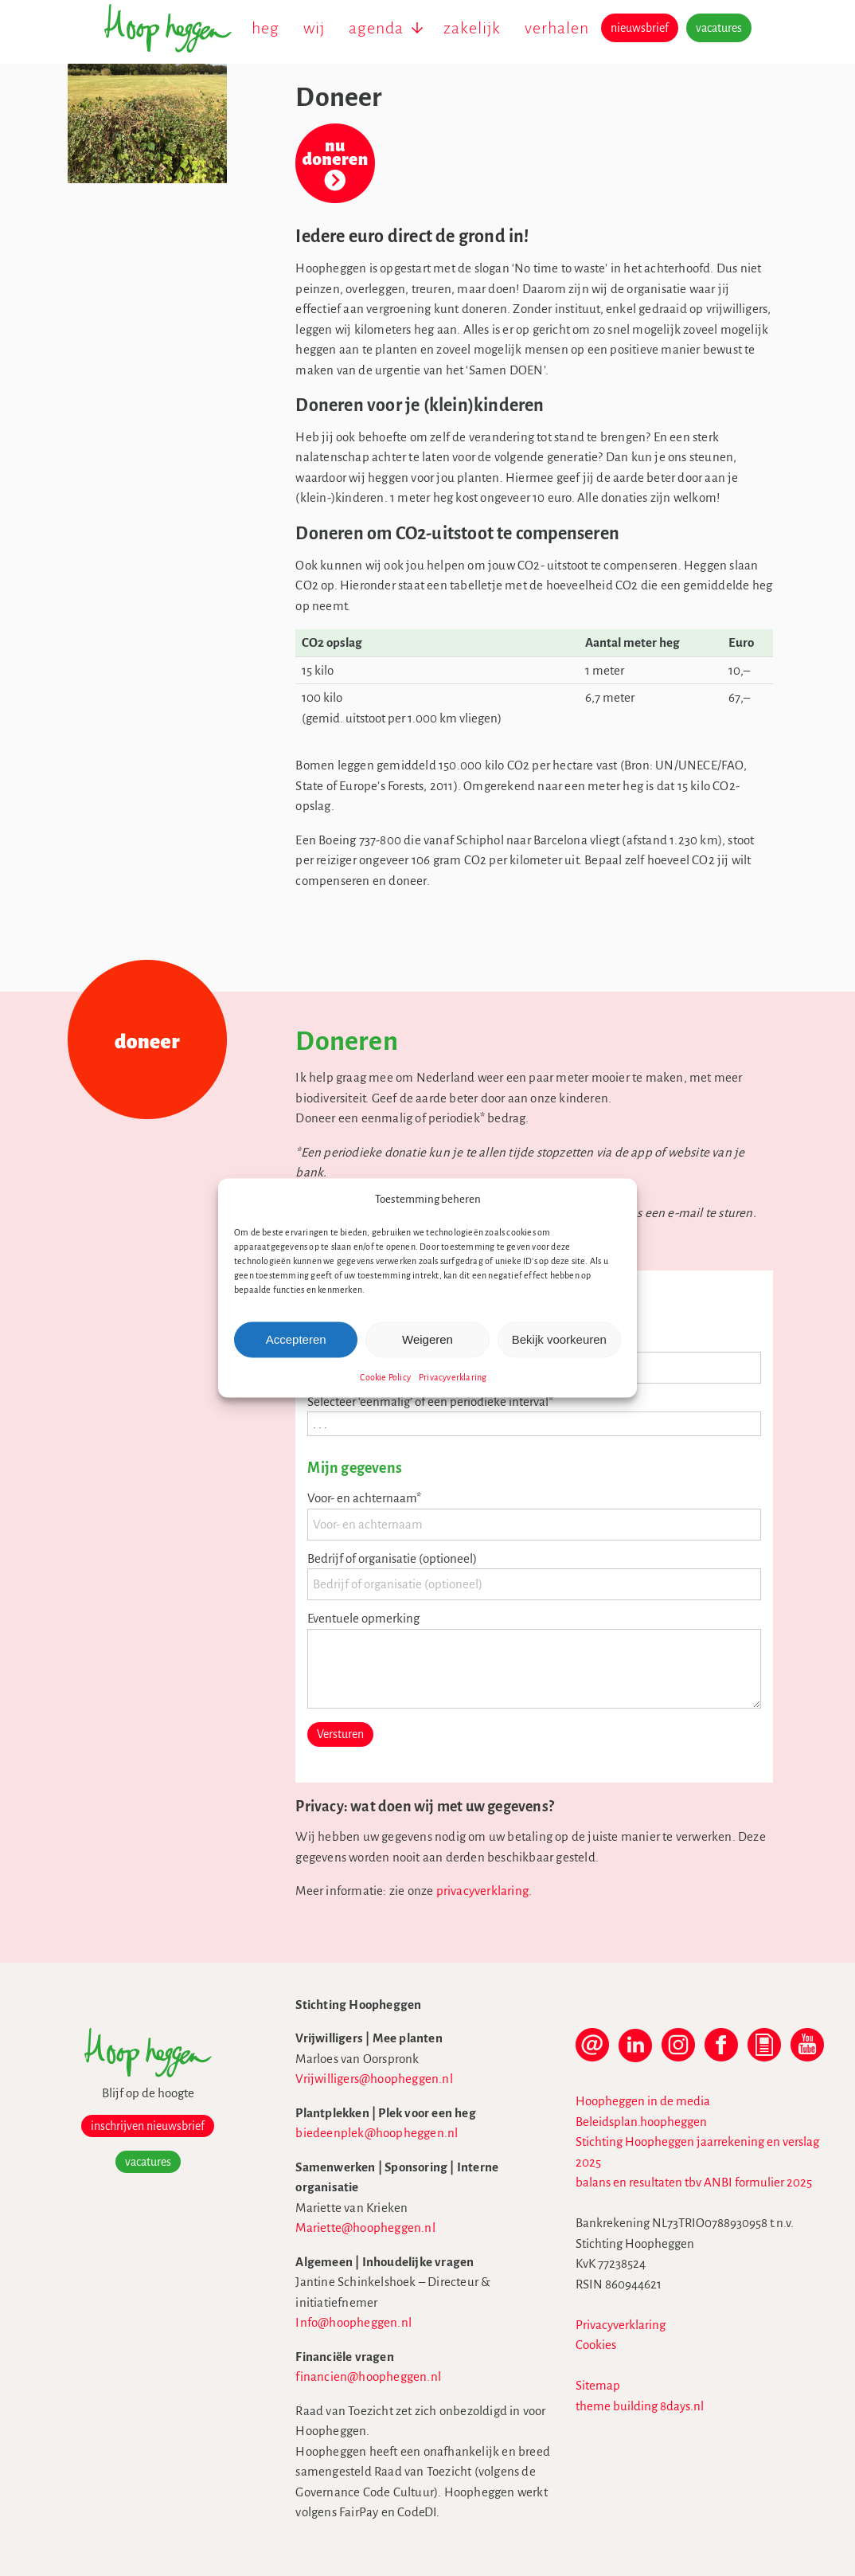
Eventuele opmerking (363, 1618)
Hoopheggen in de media (643, 2101)
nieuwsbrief (640, 28)
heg (265, 28)
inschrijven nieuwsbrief (148, 2126)
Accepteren (296, 1339)
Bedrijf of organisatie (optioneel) (392, 1558)
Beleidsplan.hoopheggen (641, 2121)
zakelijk (472, 28)
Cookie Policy (385, 1376)
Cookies (596, 2344)
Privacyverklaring (452, 1376)
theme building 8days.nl (640, 2406)
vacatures (719, 28)
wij (314, 28)
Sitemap (598, 2385)
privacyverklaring (482, 1890)
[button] (613, 1200)
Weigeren (427, 1339)
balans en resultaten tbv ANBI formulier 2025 (694, 2182)
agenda (376, 28)
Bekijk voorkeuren (559, 1339)
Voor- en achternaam (364, 1498)
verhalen (557, 28)
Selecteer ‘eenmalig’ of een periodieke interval (430, 1401)
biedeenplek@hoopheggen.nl (376, 2132)
